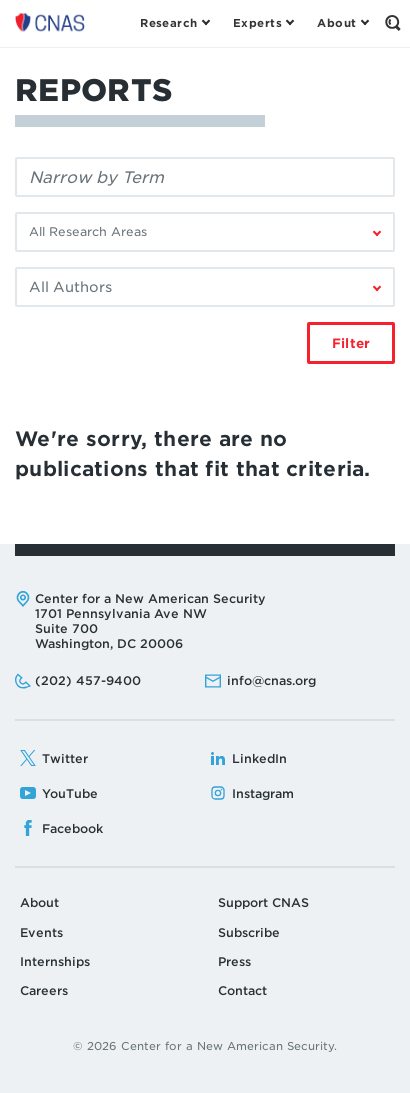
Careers (44, 990)
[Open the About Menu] (342, 22)
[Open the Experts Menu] (263, 22)
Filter (351, 343)
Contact (242, 990)
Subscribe (249, 932)
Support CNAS (263, 902)
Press (234, 961)
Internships (55, 961)
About (39, 902)
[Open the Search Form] (392, 22)
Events (41, 932)
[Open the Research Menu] (174, 22)
